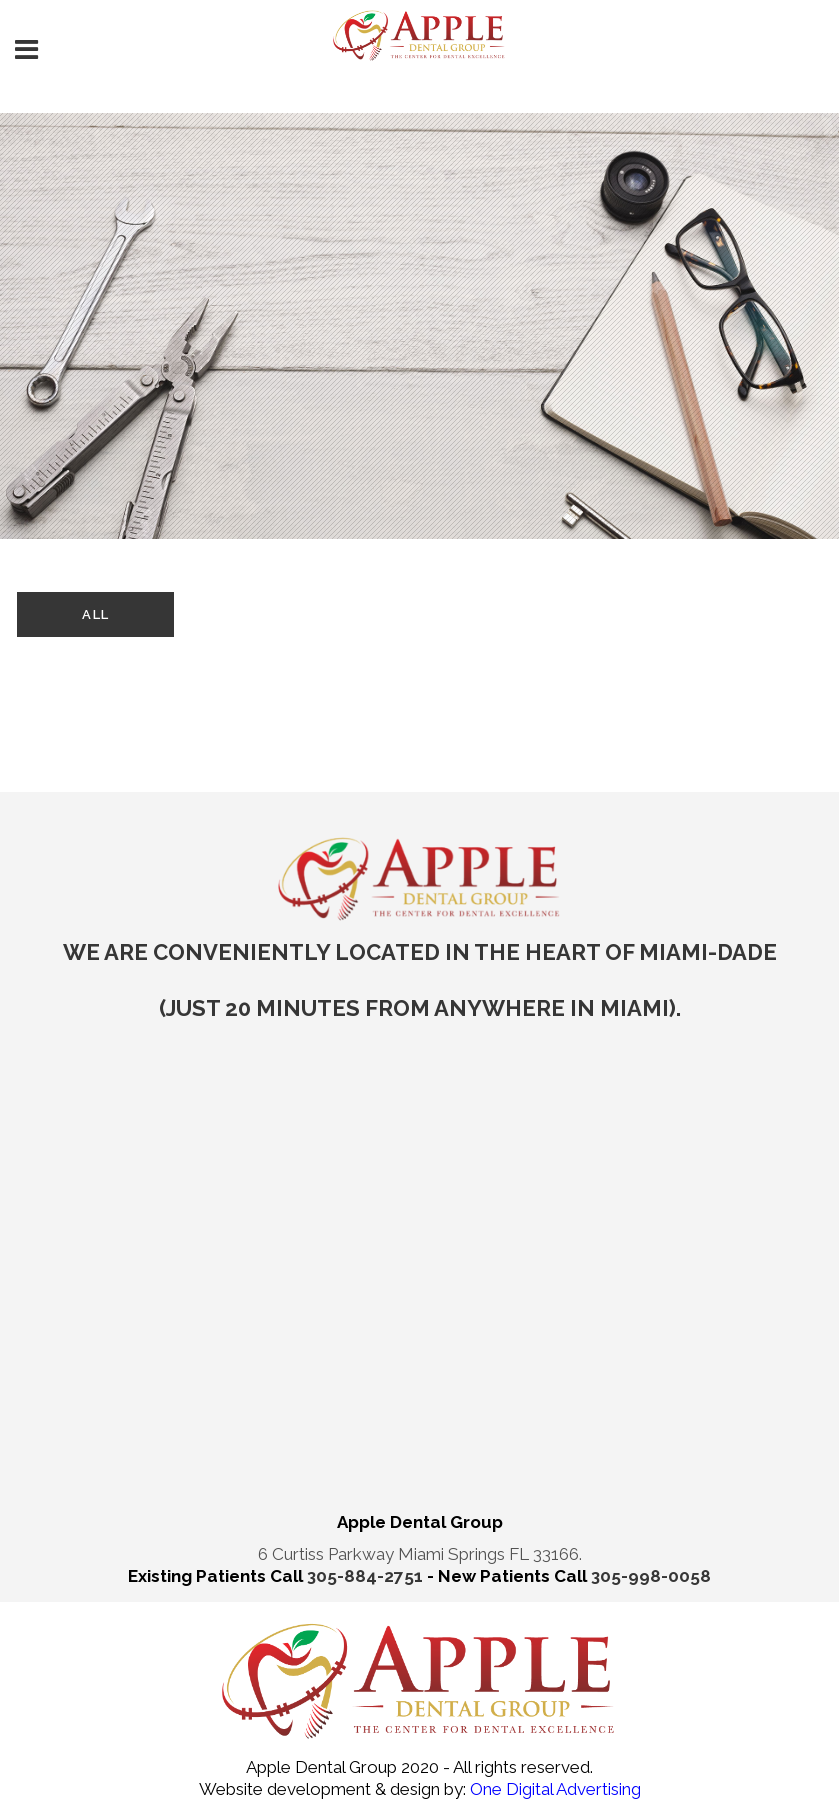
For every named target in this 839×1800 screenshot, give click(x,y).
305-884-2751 (367, 1576)
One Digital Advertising (553, 1789)
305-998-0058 (651, 1576)
